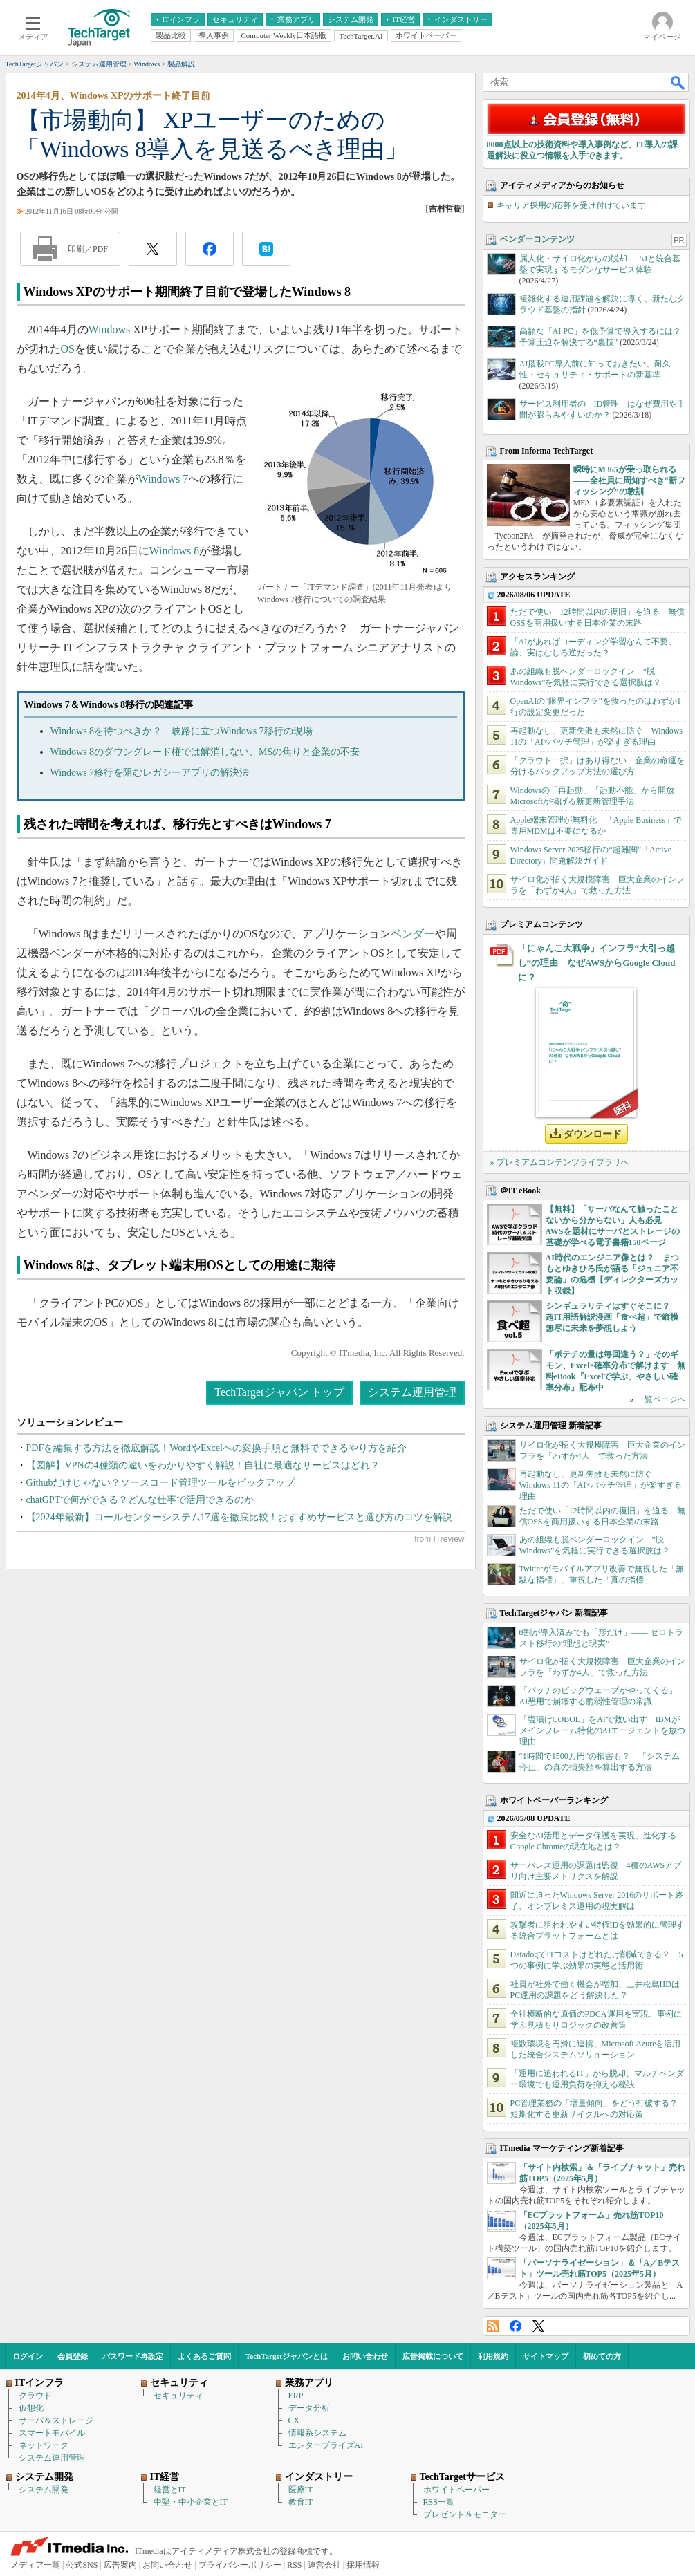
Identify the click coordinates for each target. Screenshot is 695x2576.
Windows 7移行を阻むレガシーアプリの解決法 (150, 772)
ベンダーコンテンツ (537, 239)
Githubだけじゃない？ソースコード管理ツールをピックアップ (160, 1482)
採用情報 (363, 2565)
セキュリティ (178, 2395)
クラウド (35, 2395)
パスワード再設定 (132, 2356)
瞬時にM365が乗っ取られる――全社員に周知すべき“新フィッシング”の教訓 (629, 480)
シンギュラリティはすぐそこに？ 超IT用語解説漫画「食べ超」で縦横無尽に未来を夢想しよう (612, 1317)
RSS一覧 (438, 2502)
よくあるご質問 (204, 2356)
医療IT (300, 2489)
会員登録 (72, 2356)
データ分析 (309, 2408)
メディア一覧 (35, 2565)
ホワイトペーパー (456, 2489)
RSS (493, 2326)
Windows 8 (174, 551)
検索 (678, 82)
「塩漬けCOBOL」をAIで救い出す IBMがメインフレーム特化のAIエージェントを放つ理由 (602, 1730)
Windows (110, 329)
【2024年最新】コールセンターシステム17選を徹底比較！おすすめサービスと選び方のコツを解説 (239, 1517)
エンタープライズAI (326, 2445)
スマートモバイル (52, 2433)
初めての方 (602, 2356)
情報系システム (317, 2433)
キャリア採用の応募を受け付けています (571, 205)
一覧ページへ (661, 1399)
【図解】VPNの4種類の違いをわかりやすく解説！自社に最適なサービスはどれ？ (203, 1465)
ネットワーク (43, 2445)
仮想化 (31, 2408)
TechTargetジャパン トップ (279, 1392)
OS (68, 349)
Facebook (515, 2326)
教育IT (300, 2502)
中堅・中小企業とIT (191, 2502)
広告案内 (120, 2565)
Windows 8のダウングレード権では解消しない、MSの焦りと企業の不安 (205, 752)
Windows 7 (163, 479)
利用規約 (493, 2356)
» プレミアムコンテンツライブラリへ (559, 1162)
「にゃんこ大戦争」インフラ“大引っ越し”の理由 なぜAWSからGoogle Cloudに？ (597, 962)
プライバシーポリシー (239, 2565)
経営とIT (170, 2489)
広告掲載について (432, 2356)
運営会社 (324, 2565)
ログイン (27, 2356)
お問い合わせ (365, 2356)
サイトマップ (545, 2356)
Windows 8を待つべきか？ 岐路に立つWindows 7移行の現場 (181, 731)
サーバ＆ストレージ (56, 2420)
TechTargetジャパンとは (286, 2356)
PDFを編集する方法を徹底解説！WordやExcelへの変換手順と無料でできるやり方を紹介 (216, 1448)
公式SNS (82, 2565)
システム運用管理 (412, 1392)
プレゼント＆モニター (464, 2514)
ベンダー (413, 934)
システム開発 (43, 2489)
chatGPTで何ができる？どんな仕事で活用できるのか (140, 1500)
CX (294, 2420)
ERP (296, 2395)
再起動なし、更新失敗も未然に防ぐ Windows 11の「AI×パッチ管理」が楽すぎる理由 (601, 1485)
